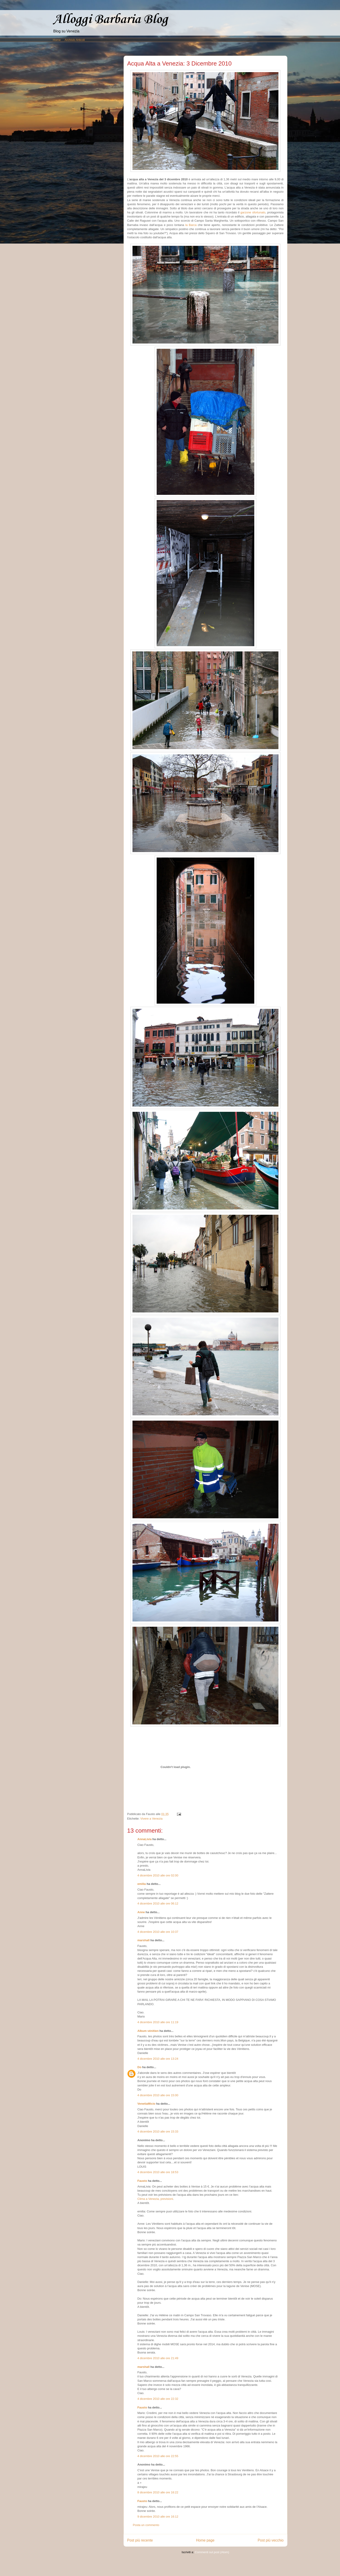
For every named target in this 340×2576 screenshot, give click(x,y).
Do (139, 2067)
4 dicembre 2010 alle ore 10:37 (158, 1931)
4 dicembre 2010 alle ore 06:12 (158, 1903)
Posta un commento (146, 2525)
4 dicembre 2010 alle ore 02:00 (158, 1875)
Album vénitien (148, 2031)
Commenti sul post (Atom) (212, 2552)
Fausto (142, 2181)
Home (57, 40)
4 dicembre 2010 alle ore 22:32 (158, 2398)
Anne (141, 1912)
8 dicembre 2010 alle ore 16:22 (158, 2492)
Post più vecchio (271, 2540)
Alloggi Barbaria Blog (110, 19)
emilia (142, 1884)
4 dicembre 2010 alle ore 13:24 (158, 2058)
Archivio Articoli (75, 40)
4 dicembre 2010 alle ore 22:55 (158, 2456)
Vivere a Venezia (151, 1818)
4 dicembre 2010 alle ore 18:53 (158, 2172)
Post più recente (140, 2540)
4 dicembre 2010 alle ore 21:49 (158, 2358)
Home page (205, 2540)
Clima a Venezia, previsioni (155, 2199)
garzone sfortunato (252, 212)
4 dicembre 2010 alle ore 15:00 (158, 2095)
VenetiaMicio (147, 2103)
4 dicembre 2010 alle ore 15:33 (158, 2131)
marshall (144, 1940)
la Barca (191, 225)
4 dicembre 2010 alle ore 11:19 (158, 2022)
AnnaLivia (145, 1839)
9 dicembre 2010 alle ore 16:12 (158, 2516)
